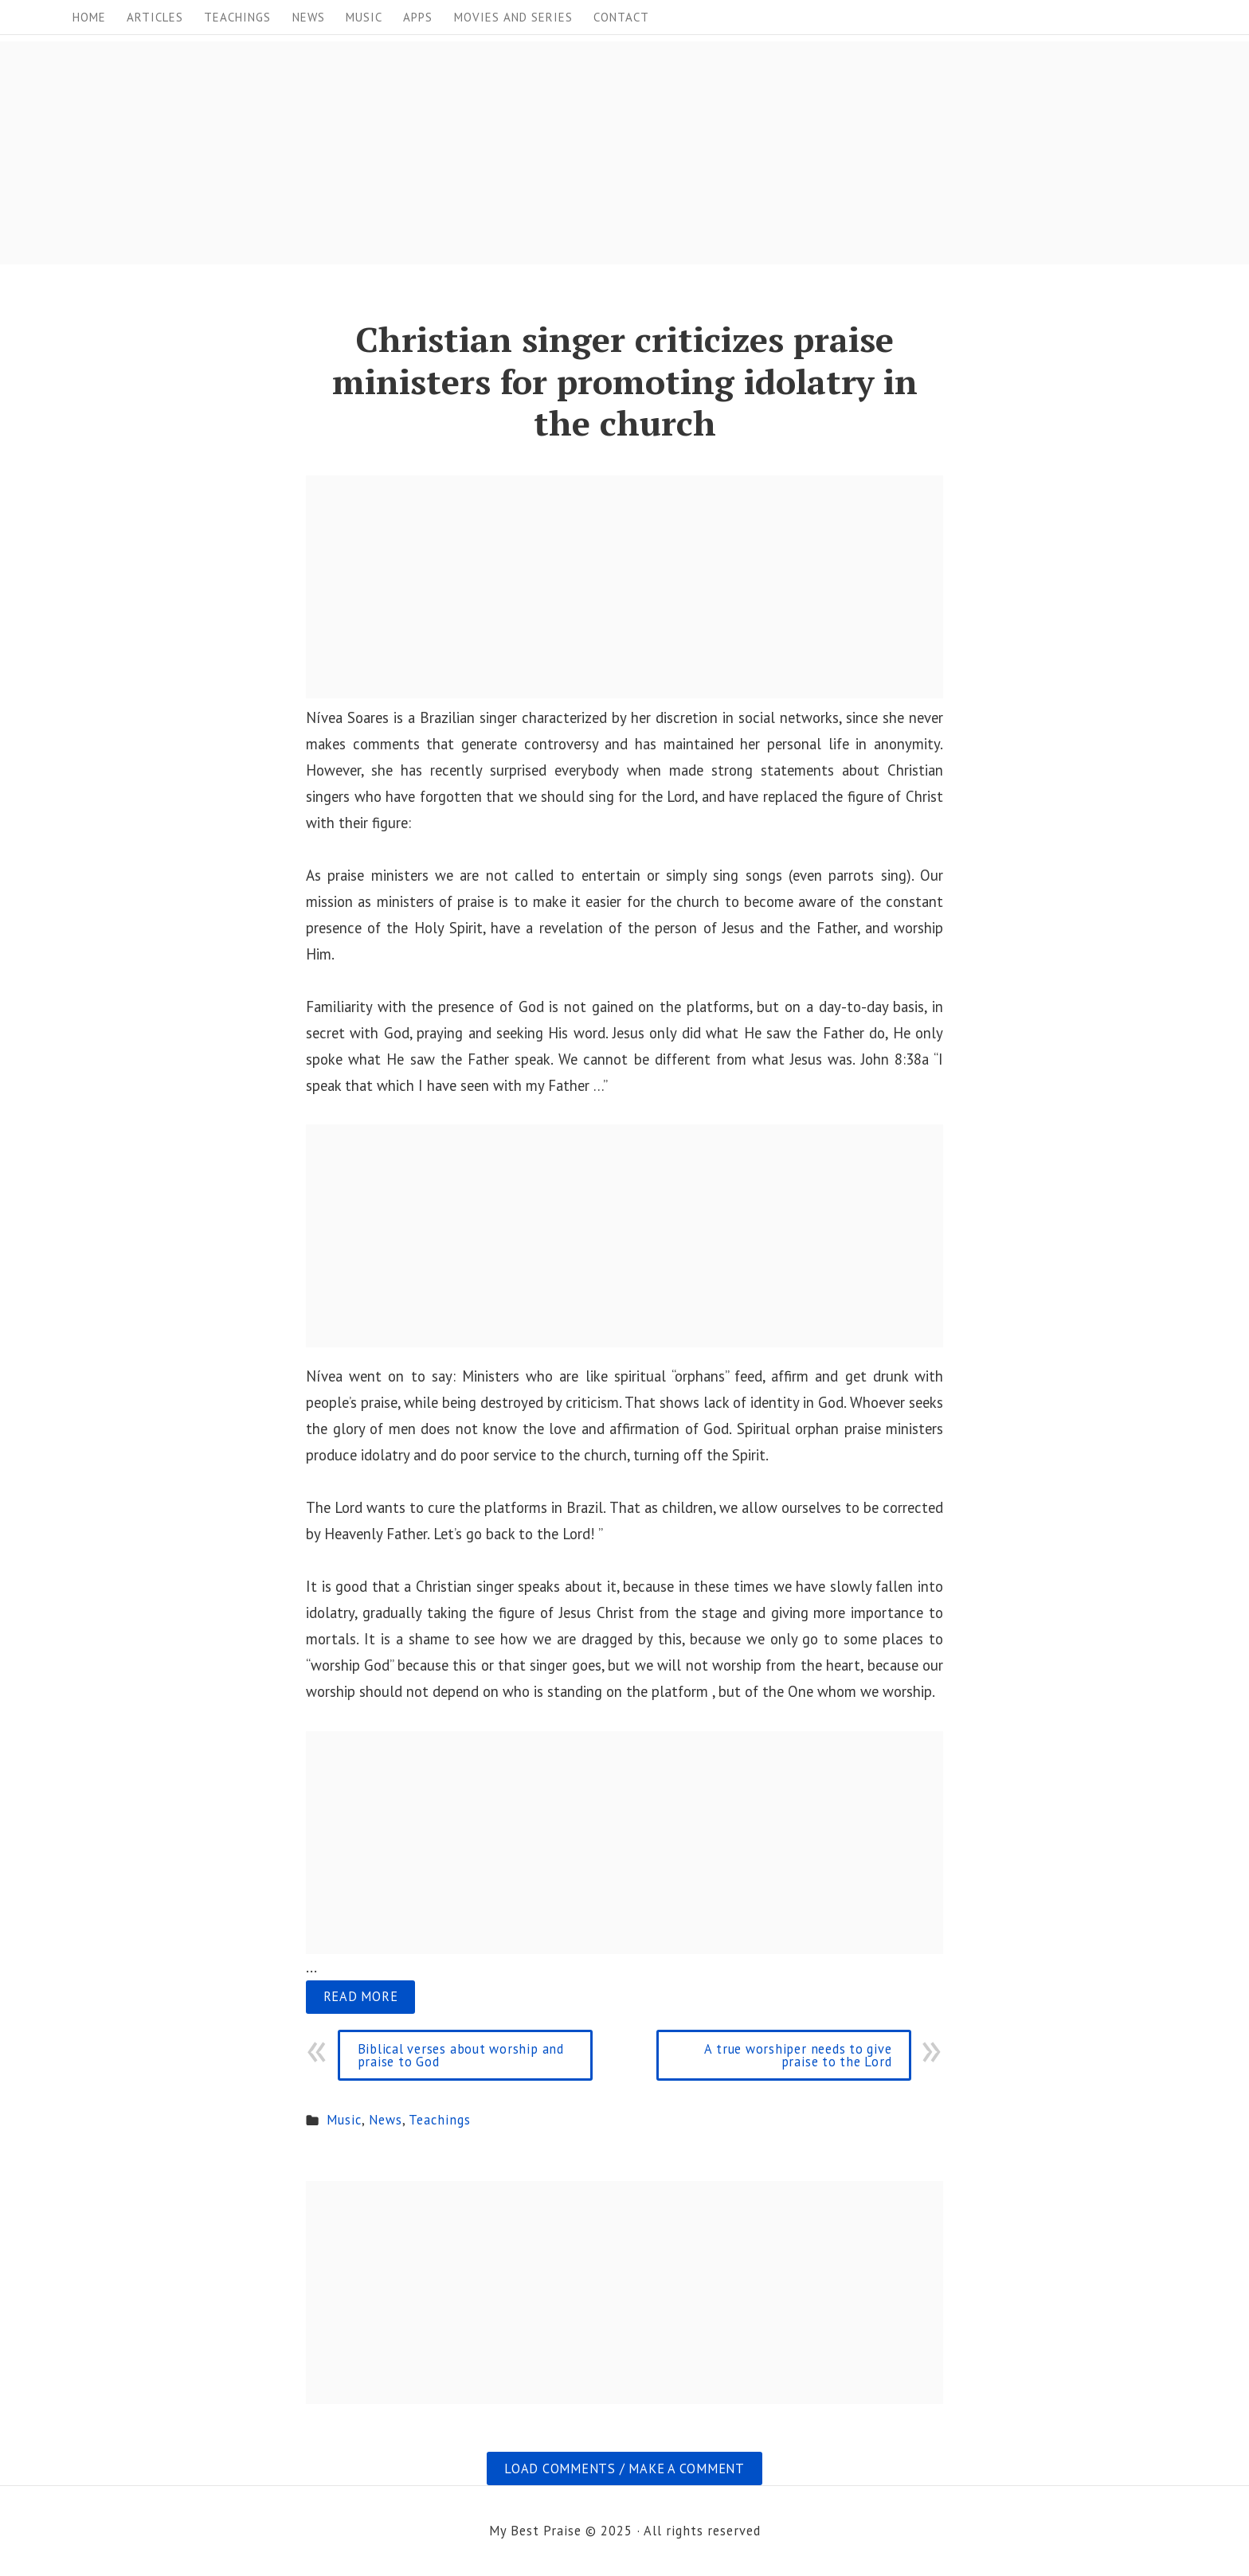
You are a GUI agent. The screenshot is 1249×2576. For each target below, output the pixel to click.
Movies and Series (513, 17)
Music (364, 17)
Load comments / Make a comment (624, 2468)
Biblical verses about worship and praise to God (461, 2055)
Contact (621, 17)
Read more (360, 1996)
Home (89, 17)
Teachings (237, 17)
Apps (418, 17)
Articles (155, 17)
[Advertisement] (478, 152)
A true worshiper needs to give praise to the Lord (797, 2055)
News (308, 17)
